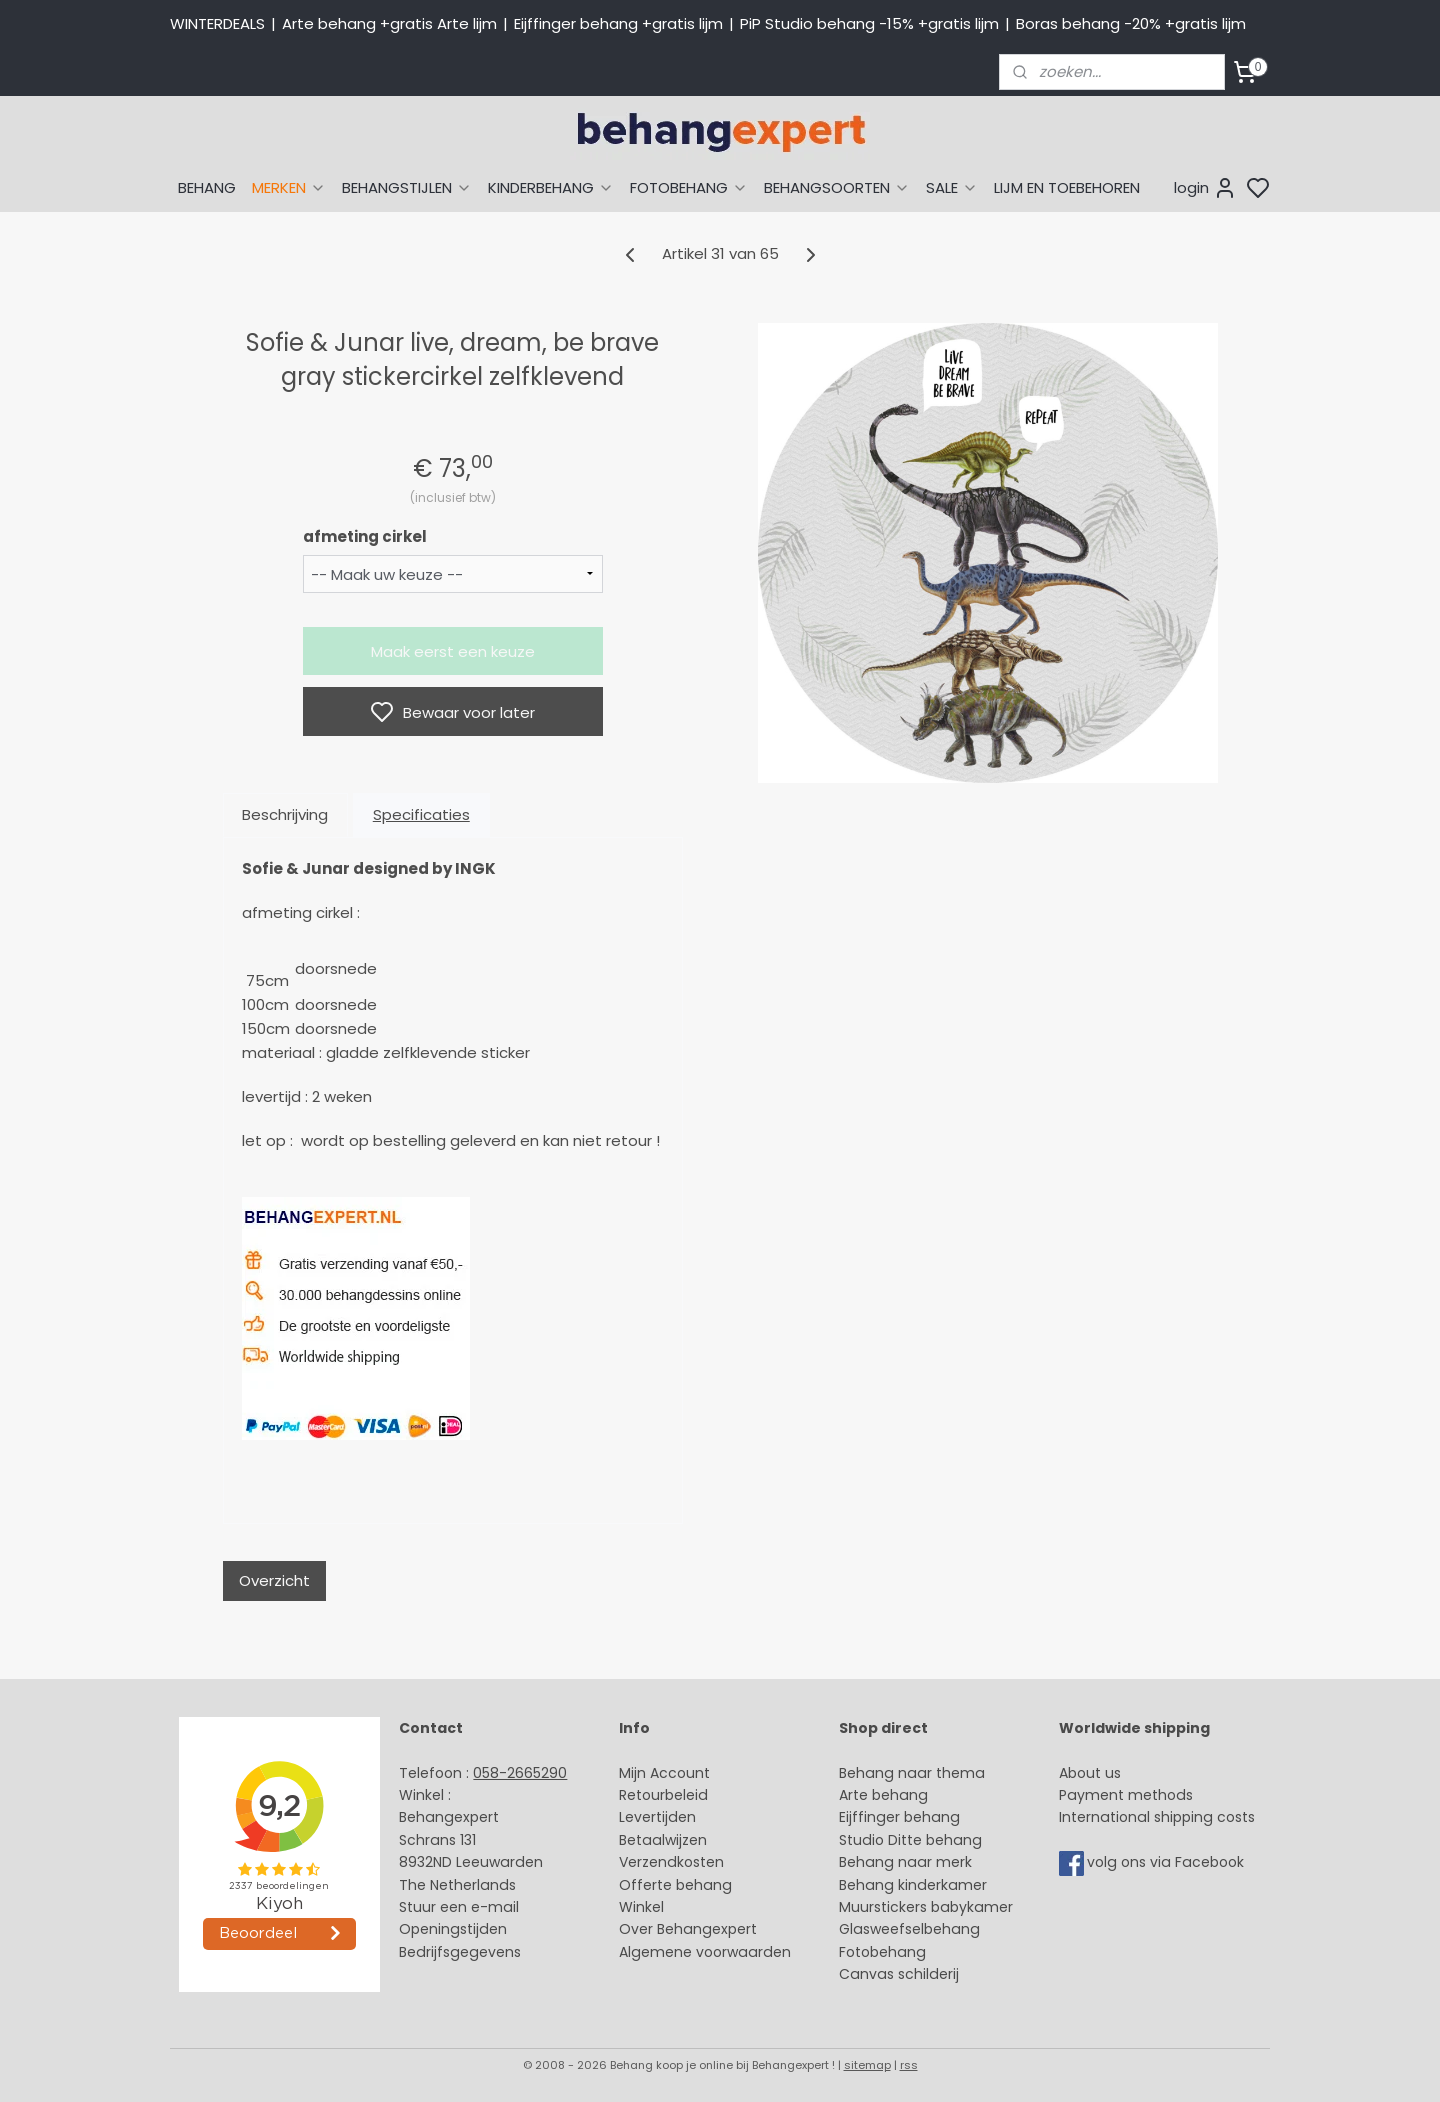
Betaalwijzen (663, 1840)
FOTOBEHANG (689, 187)
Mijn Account (664, 1773)
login (1205, 188)
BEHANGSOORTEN (837, 187)
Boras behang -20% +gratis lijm (1131, 23)
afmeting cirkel (365, 536)
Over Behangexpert (688, 1929)
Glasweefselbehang (909, 1929)
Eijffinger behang (899, 1817)
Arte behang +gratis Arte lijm (389, 23)
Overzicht (274, 1580)
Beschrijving (285, 814)
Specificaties (421, 814)
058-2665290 (520, 1773)
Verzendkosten (671, 1862)
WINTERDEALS (217, 23)
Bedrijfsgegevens (460, 1952)
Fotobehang (882, 1952)
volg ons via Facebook (1167, 1862)
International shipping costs (1157, 1817)
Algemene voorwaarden (705, 1952)
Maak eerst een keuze (453, 651)
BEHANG (207, 187)
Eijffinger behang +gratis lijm (618, 23)
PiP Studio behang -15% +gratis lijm (869, 23)
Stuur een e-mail (461, 1907)
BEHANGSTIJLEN (407, 187)
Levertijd (648, 1817)
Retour (642, 1795)
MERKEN (289, 187)
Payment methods (1126, 1795)
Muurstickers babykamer (926, 1907)
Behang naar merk (905, 1862)
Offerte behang (675, 1885)
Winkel (641, 1907)
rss (909, 2065)
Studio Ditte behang (910, 1840)
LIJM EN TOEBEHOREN (1067, 187)
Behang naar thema (912, 1773)
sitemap (867, 2065)
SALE (952, 187)
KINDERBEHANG (551, 187)
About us (1090, 1773)
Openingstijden (453, 1929)
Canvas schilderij (899, 1974)
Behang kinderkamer (913, 1885)
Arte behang (883, 1795)
